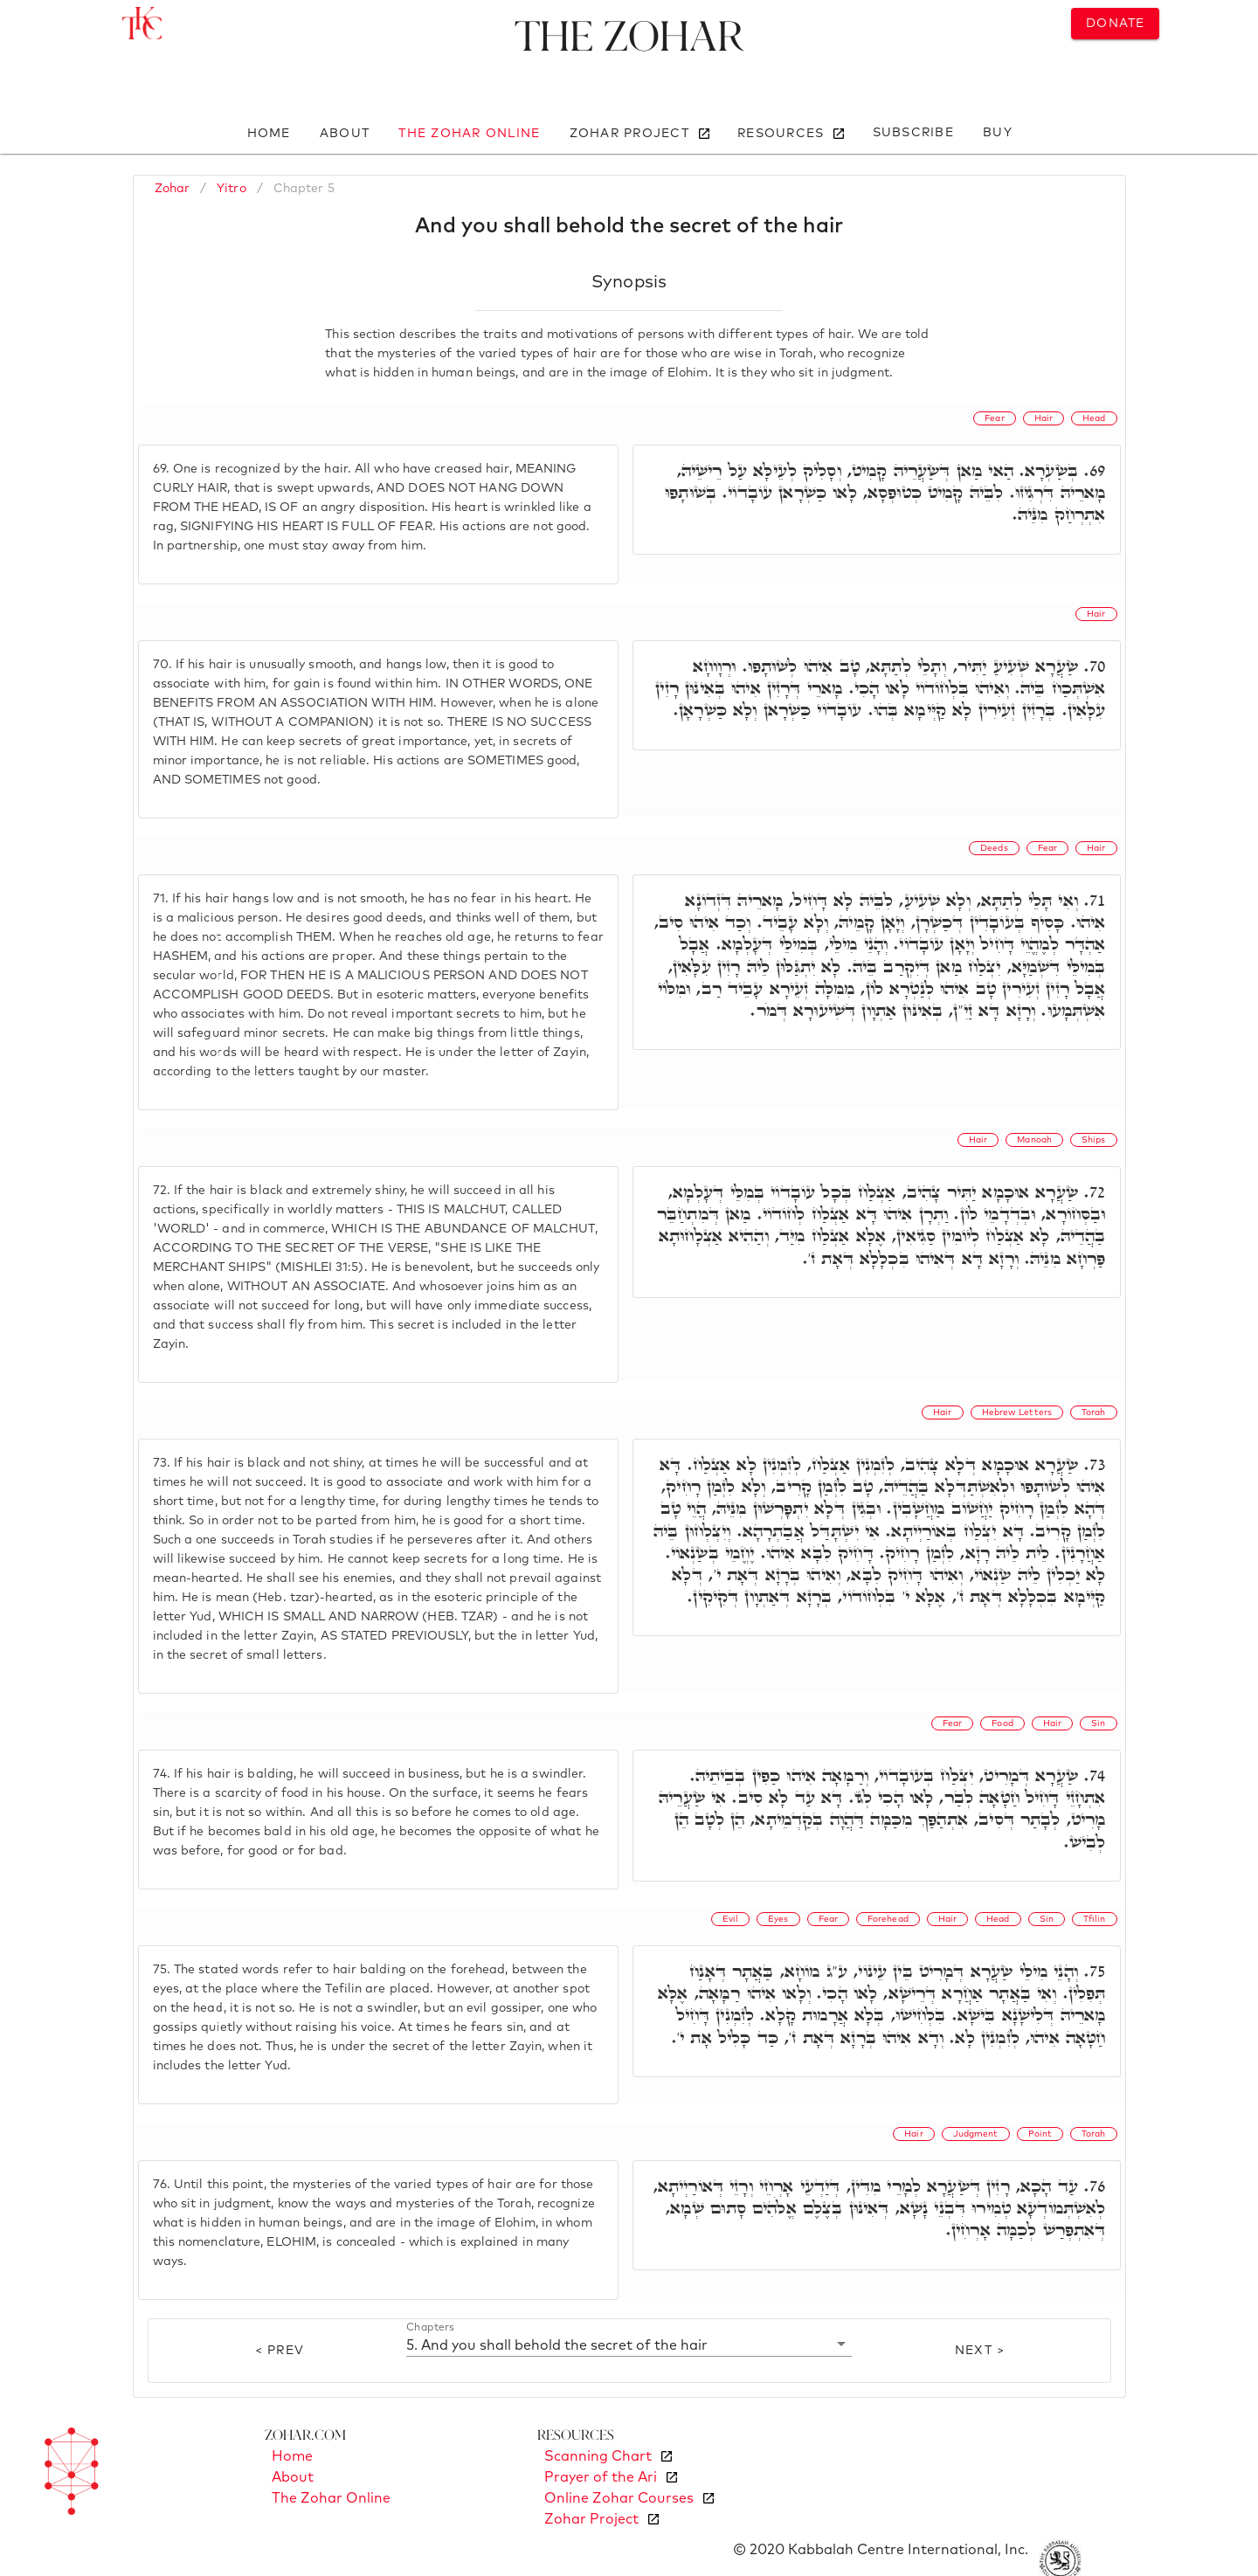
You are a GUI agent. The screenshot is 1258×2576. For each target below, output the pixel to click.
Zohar (172, 189)
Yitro (231, 189)
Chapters (430, 2328)
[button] (629, 2344)
